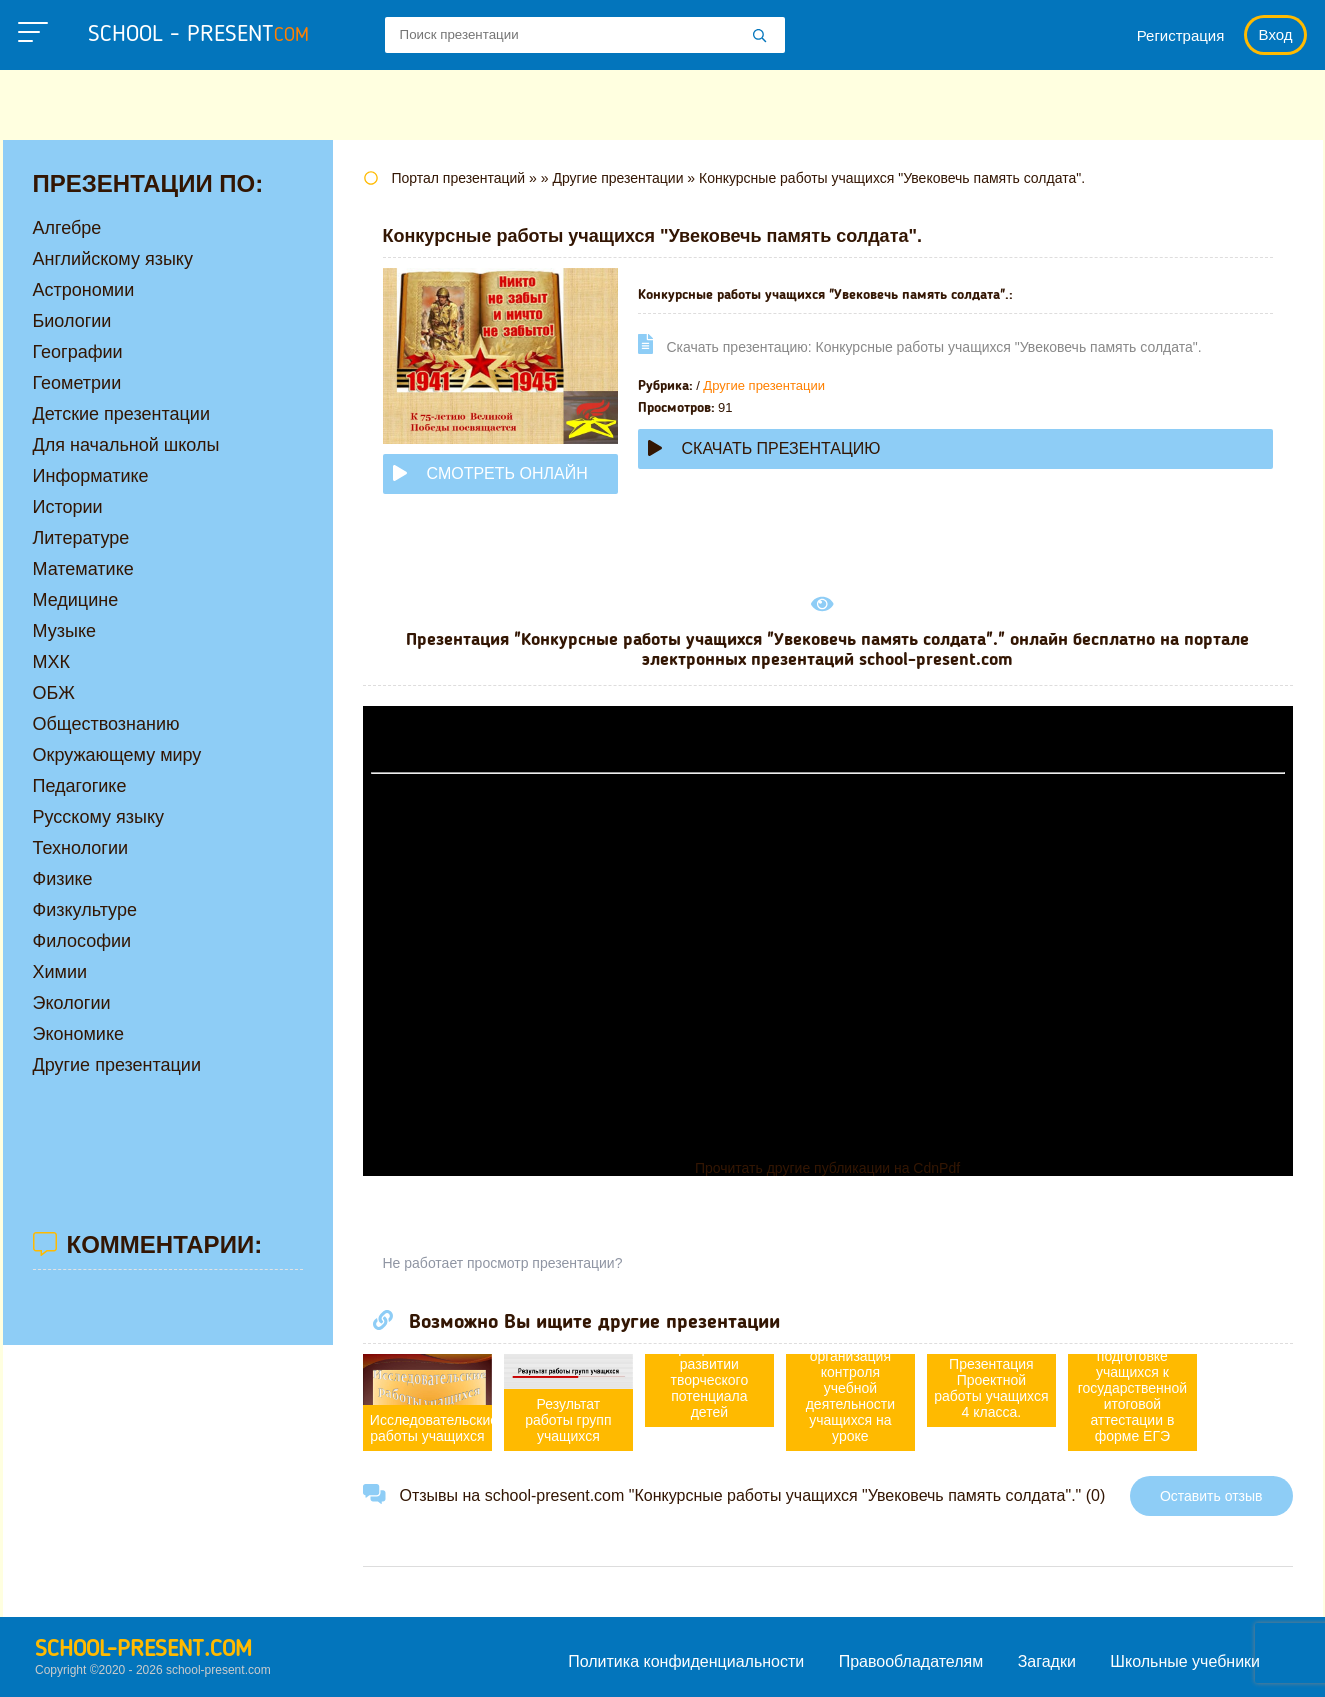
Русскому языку (98, 817)
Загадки (1047, 1661)
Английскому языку (113, 259)
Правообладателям (911, 1661)
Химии (60, 972)
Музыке (64, 631)
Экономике (79, 1034)
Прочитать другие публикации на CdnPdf (827, 1168)
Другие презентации (764, 385)
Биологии (72, 321)
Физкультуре (85, 910)
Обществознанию (106, 724)
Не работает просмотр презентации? (503, 1263)
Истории (68, 507)
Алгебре (67, 228)
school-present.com (143, 1650)
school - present (198, 35)
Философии (82, 941)
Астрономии (84, 290)
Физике (63, 879)
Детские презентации (121, 414)
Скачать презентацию (764, 448)
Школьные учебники (1185, 1661)
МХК (52, 662)
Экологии (72, 1003)
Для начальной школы (126, 445)
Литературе (81, 538)
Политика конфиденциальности (686, 1661)
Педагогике (80, 786)
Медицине (76, 600)
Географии (78, 352)
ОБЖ (54, 693)
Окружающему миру (117, 755)
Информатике (91, 476)
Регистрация (1181, 35)
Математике (83, 569)
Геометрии (77, 383)
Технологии (81, 848)
